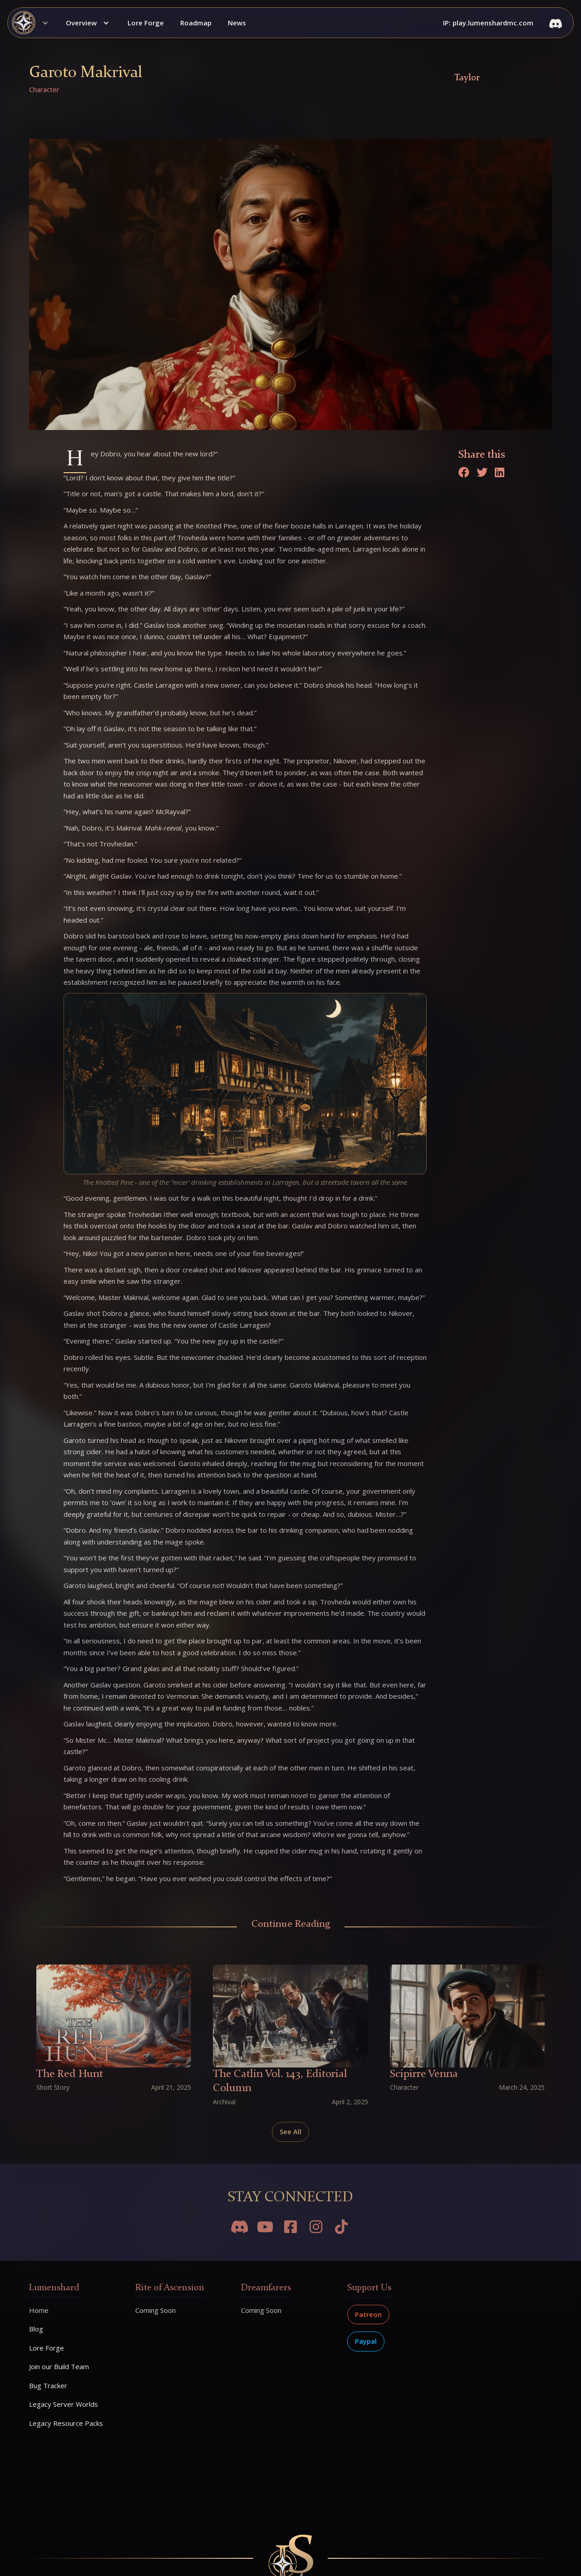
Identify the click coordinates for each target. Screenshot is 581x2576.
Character (44, 89)
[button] (33, 23)
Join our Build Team (59, 2366)
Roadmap (196, 22)
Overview (81, 23)
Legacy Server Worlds (63, 2404)
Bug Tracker (48, 2385)
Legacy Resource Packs (66, 2423)
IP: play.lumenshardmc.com (488, 22)
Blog (36, 2328)
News (237, 22)
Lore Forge (146, 22)
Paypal (366, 2341)
